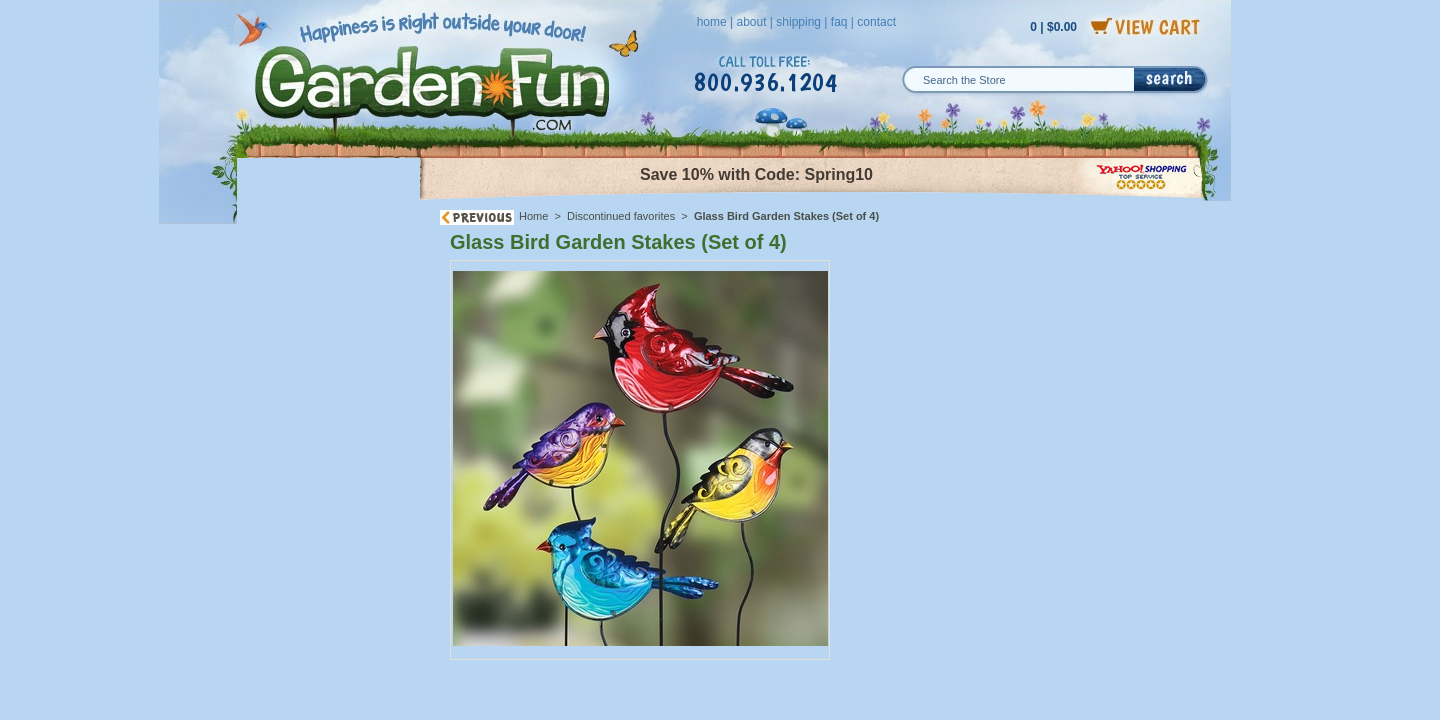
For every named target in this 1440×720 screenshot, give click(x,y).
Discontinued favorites (621, 216)
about (751, 22)
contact (876, 22)
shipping (798, 22)
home (712, 22)
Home (533, 216)
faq (839, 22)
